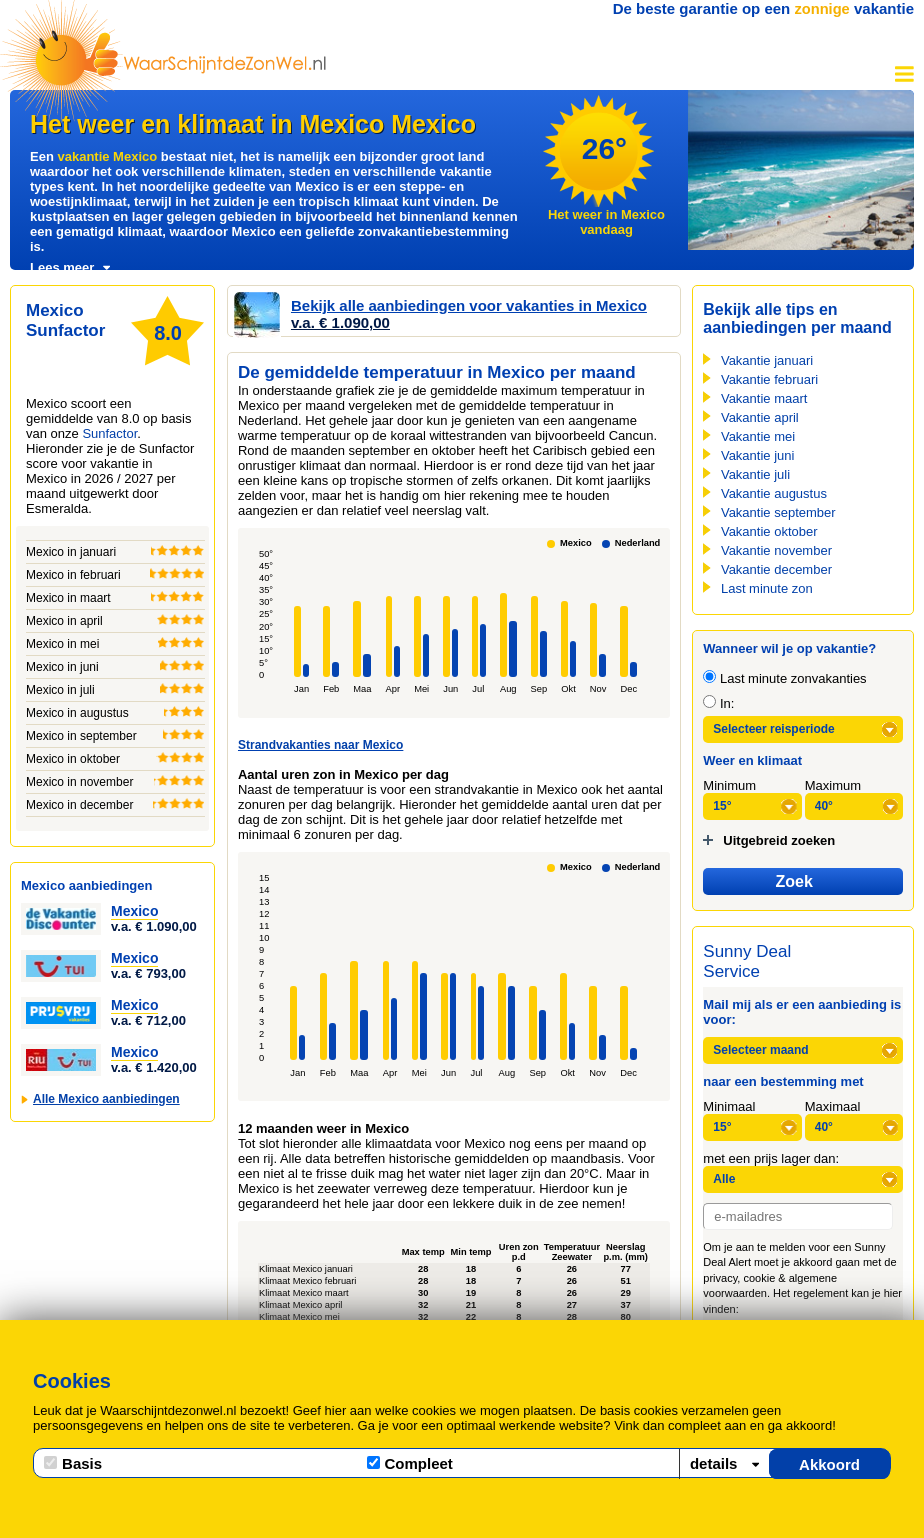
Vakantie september (778, 512)
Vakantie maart (764, 398)
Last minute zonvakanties (784, 678)
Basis (73, 1463)
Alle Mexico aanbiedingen (106, 1099)
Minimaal (729, 1106)
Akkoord (829, 1464)
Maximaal (833, 1106)
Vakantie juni (757, 455)
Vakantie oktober (769, 531)
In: (718, 703)
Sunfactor (109, 433)
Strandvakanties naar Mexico (320, 745)
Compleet (410, 1463)
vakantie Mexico (107, 156)
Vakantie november (776, 550)
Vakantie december (776, 569)
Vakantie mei (758, 436)
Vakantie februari (769, 379)
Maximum (833, 785)
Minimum (729, 785)
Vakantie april (760, 417)
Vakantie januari (767, 360)
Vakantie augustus (774, 493)
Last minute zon (767, 588)
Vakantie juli (755, 474)
